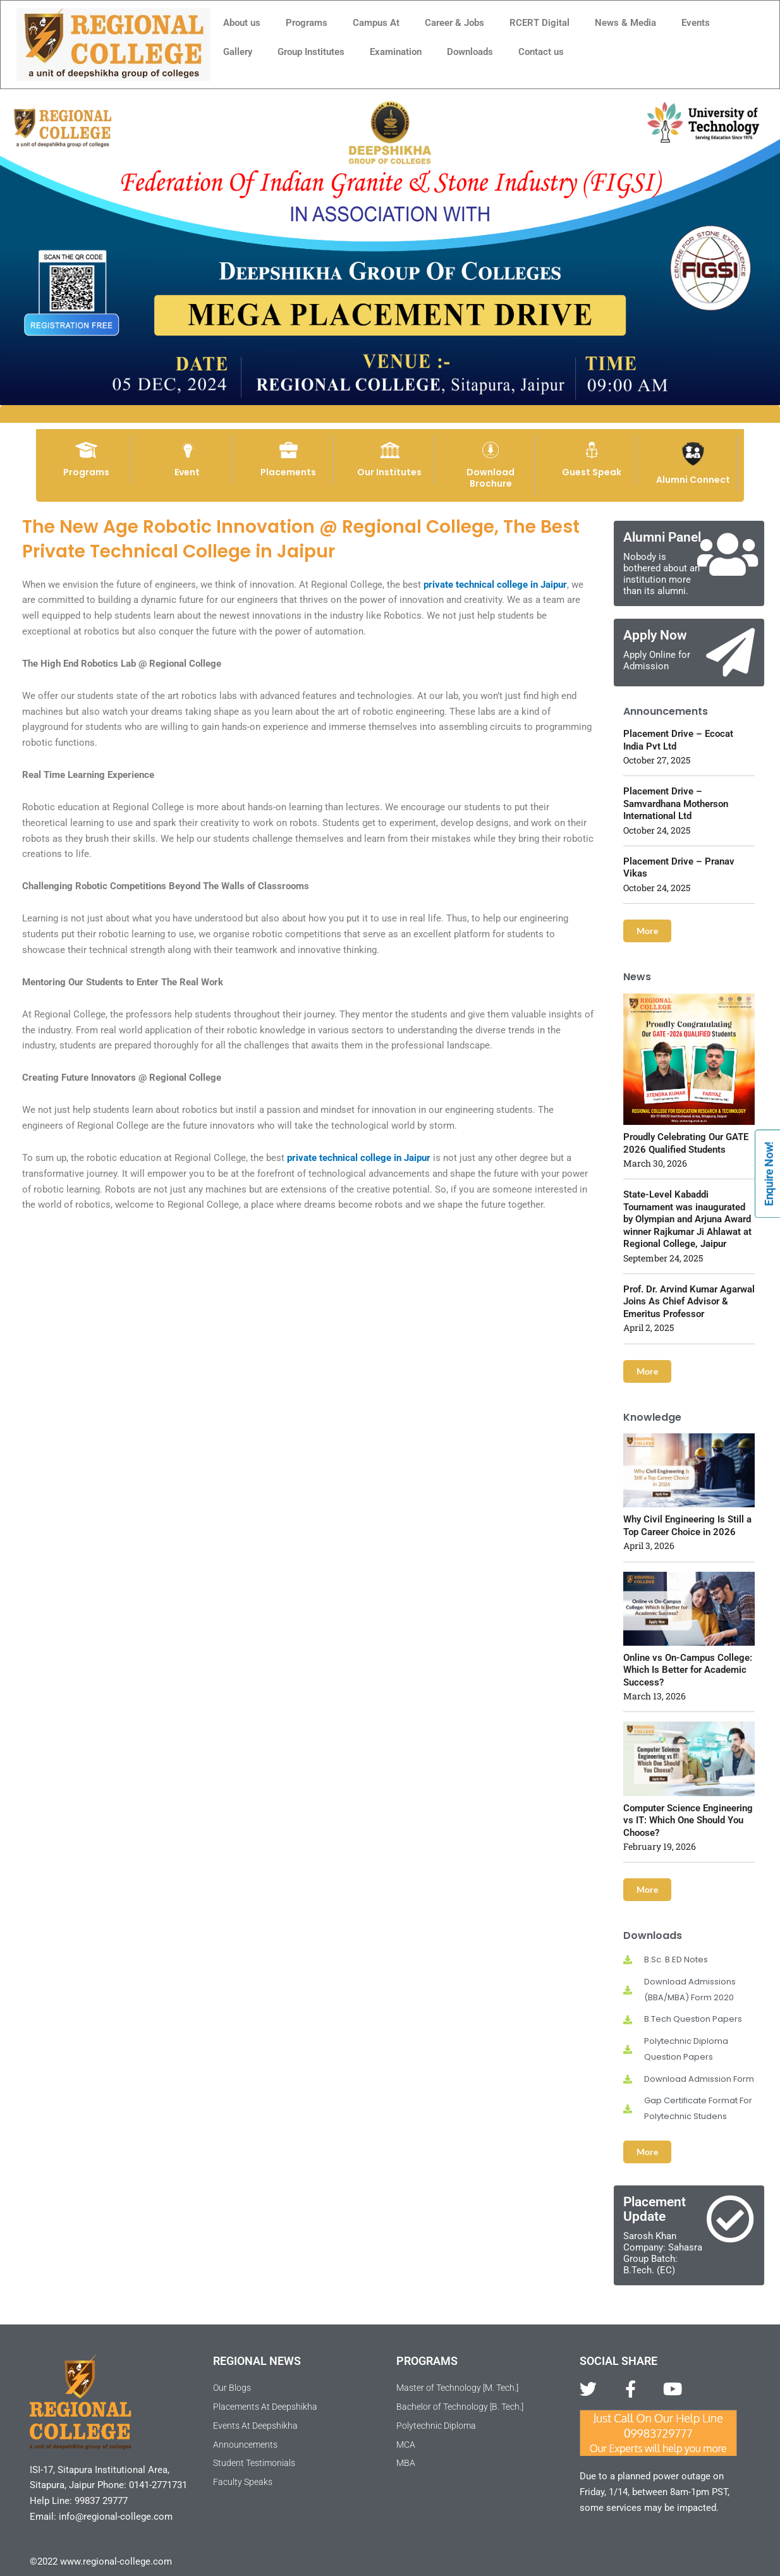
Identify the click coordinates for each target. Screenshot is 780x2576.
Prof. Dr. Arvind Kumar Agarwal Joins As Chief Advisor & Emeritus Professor (689, 1302)
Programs (306, 22)
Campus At (376, 22)
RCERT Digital (539, 22)
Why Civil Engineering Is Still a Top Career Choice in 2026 (687, 1526)
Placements (288, 472)
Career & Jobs (454, 22)
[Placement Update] (730, 2219)
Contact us (541, 52)
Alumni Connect (693, 479)
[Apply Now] (730, 652)
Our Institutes (389, 472)
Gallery (237, 52)
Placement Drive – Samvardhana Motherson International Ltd (675, 804)
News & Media (625, 22)
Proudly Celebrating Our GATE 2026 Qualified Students (685, 1143)
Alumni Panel (662, 537)
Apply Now (655, 635)
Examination (396, 52)
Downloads (470, 52)
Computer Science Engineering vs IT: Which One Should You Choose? (688, 1820)
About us (241, 22)
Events (695, 22)
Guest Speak (591, 472)
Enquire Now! (769, 1173)
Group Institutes (310, 52)
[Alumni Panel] (727, 554)
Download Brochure (490, 478)
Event (187, 472)
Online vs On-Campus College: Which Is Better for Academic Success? (687, 1670)
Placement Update (654, 2209)
